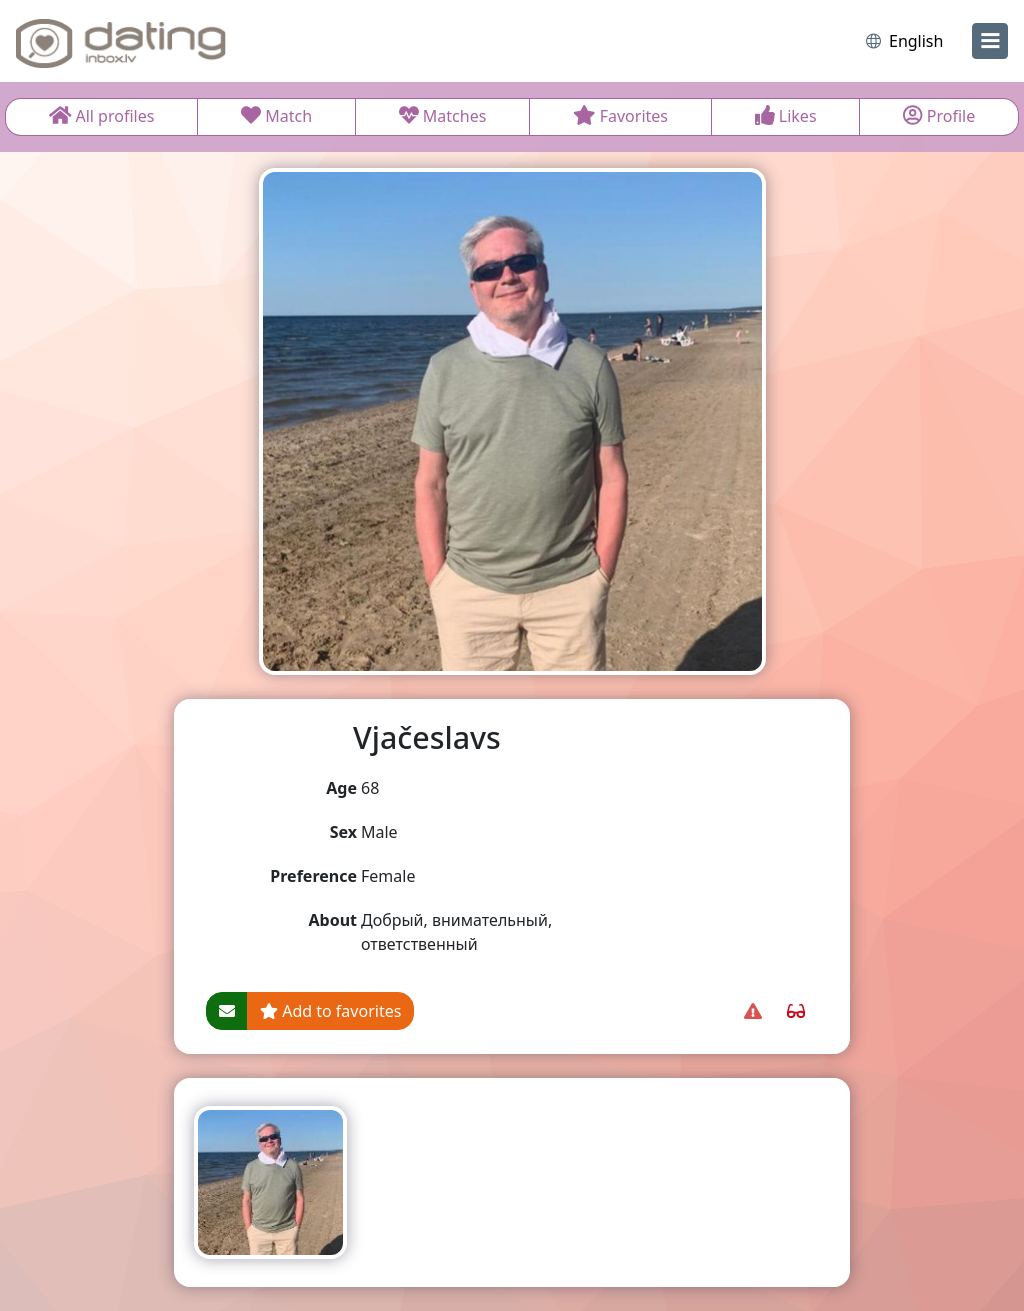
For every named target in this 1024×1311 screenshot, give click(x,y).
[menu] (990, 41)
